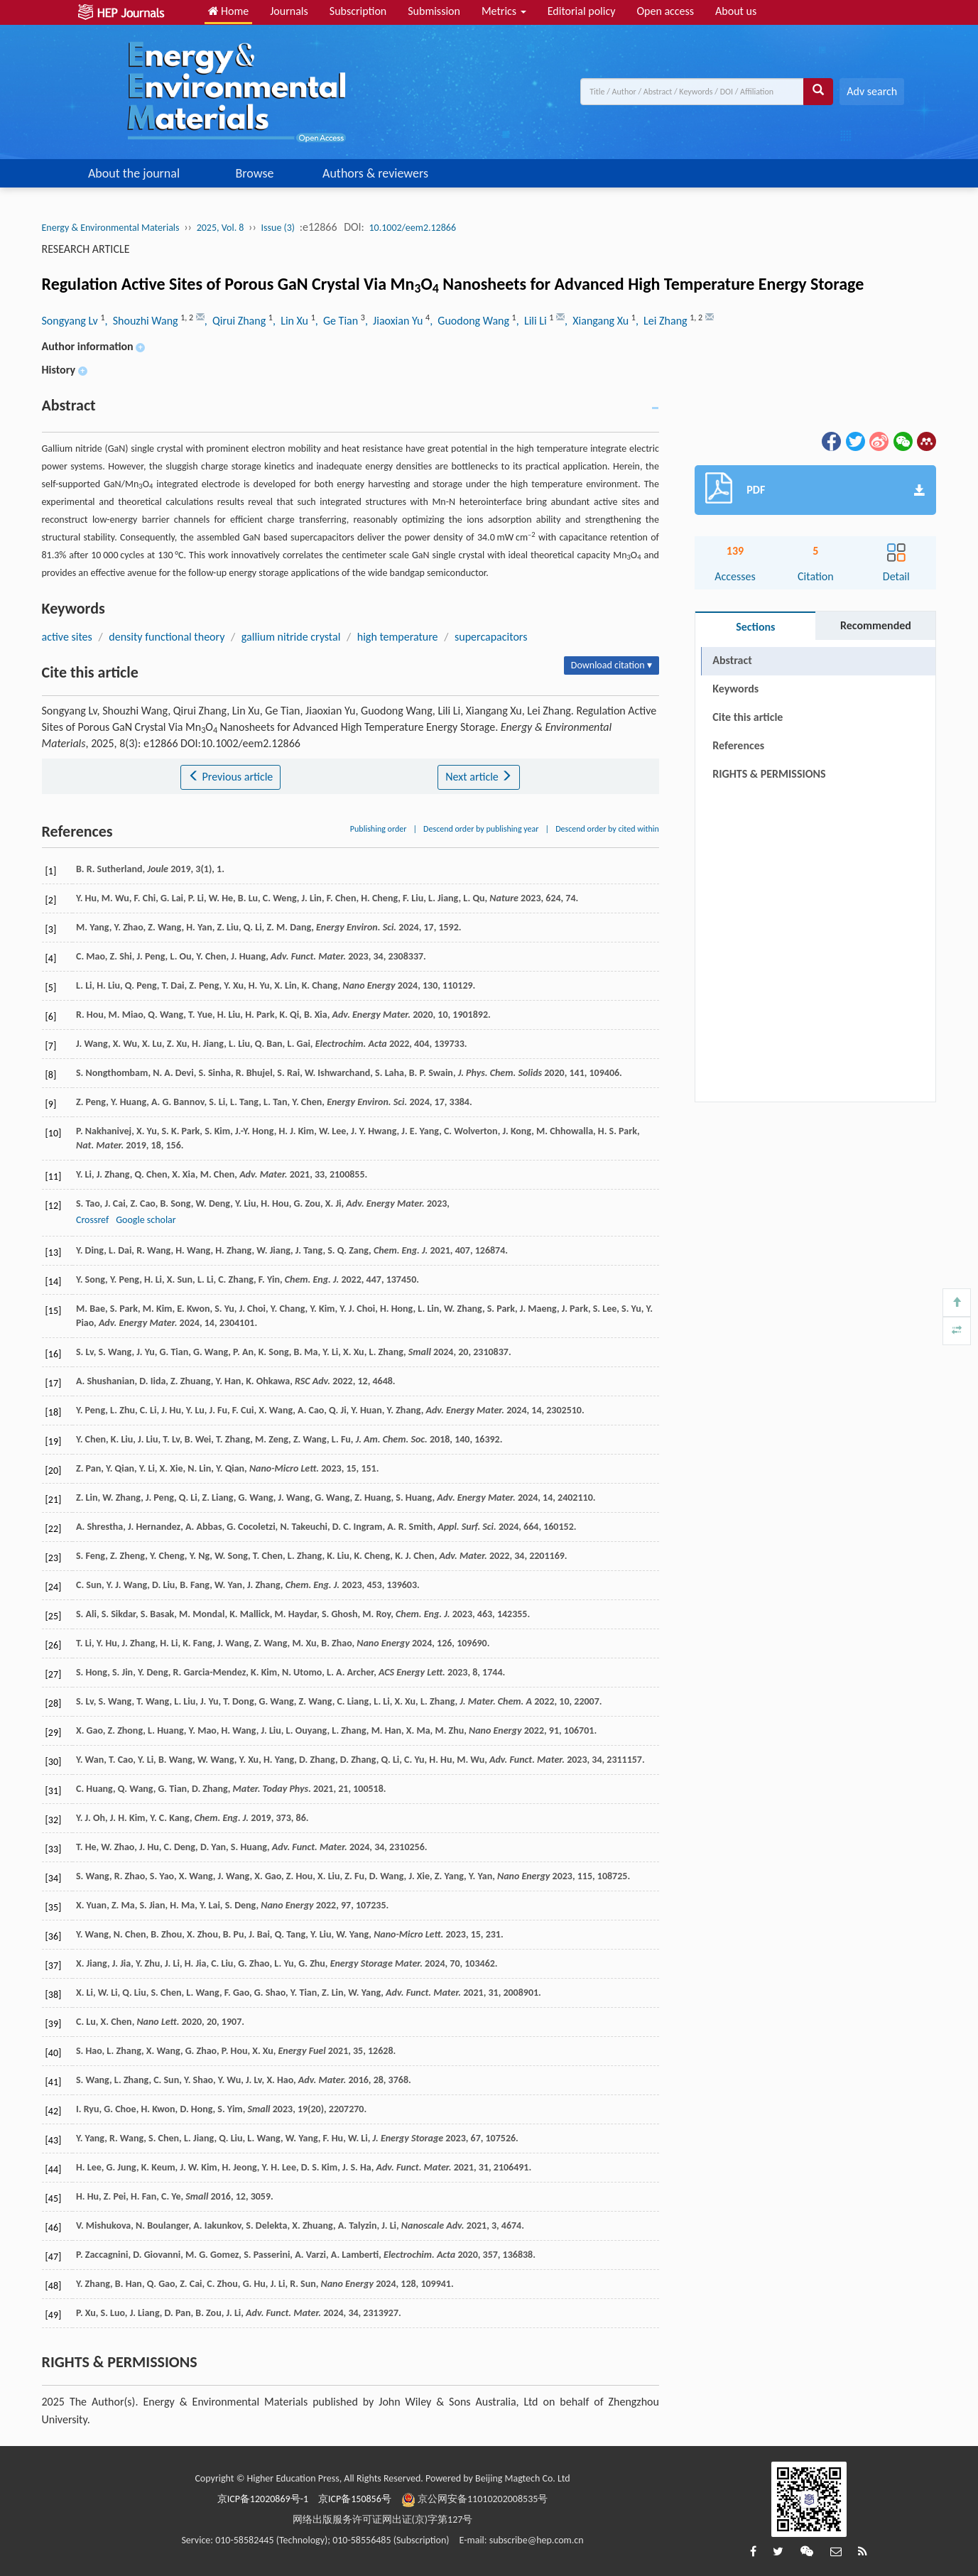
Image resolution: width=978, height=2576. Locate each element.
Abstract (731, 660)
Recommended (875, 625)
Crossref (92, 1220)
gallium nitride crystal (290, 636)
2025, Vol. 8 (220, 228)
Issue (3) (278, 228)
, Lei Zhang (663, 320)
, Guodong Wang (470, 320)
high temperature (397, 636)
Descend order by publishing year (480, 829)
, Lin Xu (292, 320)
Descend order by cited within (607, 829)
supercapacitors (491, 636)
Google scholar (145, 1220)
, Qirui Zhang (236, 320)
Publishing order (378, 829)
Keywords (735, 688)
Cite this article (747, 717)
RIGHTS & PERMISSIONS (768, 774)
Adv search (872, 91)
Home (228, 11)
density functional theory (166, 636)
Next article (478, 776)
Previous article (230, 776)
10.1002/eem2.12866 (413, 228)
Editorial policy (582, 11)
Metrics (504, 11)
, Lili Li (533, 320)
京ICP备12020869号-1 (262, 2499)
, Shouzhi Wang (143, 320)
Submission (434, 11)
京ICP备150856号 (354, 2499)
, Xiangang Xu (598, 320)
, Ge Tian (338, 320)
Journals (289, 11)
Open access (665, 11)
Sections (755, 627)
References (738, 745)
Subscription (358, 11)
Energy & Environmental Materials (111, 228)
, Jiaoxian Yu (395, 320)
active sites (67, 636)
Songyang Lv (71, 320)
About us (735, 11)
